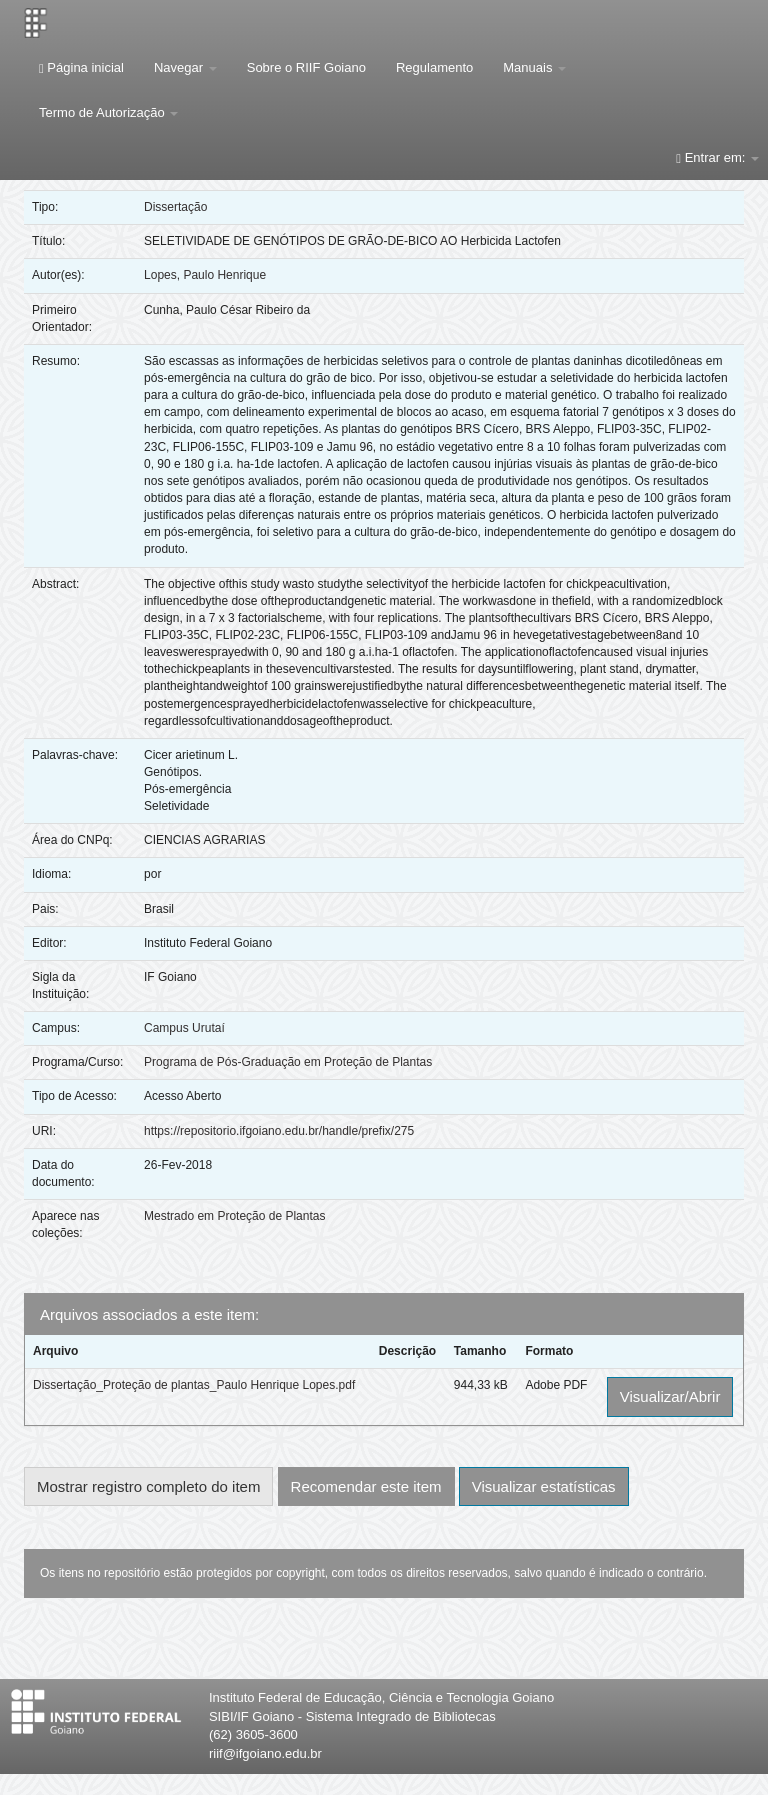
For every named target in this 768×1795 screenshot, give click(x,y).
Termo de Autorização (108, 112)
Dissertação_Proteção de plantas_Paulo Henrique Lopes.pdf (194, 1385)
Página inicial (81, 67)
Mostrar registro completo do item (148, 1486)
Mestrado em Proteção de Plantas (234, 1216)
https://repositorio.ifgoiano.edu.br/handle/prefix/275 (279, 1131)
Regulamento (434, 67)
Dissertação (175, 207)
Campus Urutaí (184, 1028)
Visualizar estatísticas (544, 1486)
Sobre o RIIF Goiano (306, 67)
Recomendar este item (366, 1486)
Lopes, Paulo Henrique (205, 275)
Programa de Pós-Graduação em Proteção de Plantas (288, 1062)
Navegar (185, 67)
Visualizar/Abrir (670, 1396)
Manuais (534, 67)
